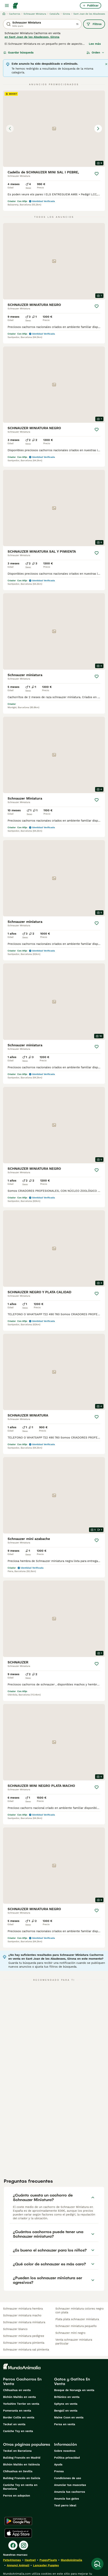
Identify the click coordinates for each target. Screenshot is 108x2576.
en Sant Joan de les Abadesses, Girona (32, 37)
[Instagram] (23, 2545)
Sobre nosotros (64, 2451)
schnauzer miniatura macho (22, 2315)
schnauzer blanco (15, 2329)
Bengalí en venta (65, 2410)
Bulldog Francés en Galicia (21, 2478)
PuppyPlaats (48, 2560)
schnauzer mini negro (70, 2333)
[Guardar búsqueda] (97, 2564)
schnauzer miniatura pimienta (23, 2342)
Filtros (94, 24)
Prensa (59, 2471)
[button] (54, 128)
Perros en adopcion (16, 2495)
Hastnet (30, 2560)
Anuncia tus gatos (66, 2498)
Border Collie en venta (18, 2417)
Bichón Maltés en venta (19, 2397)
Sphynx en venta (65, 2404)
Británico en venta (67, 2397)
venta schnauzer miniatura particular (73, 2341)
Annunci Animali (18, 2565)
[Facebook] (12, 2545)
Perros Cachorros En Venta (22, 2381)
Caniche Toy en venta (18, 2431)
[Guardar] (96, 174)
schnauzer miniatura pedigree (23, 2336)
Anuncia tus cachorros (69, 2492)
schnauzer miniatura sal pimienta (26, 2349)
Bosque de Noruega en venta (74, 2390)
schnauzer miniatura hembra (23, 2308)
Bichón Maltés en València (21, 2464)
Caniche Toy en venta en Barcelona (20, 2486)
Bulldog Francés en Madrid (21, 2457)
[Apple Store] (18, 2533)
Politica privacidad (67, 2457)
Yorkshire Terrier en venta (21, 2404)
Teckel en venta (14, 2424)
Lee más (95, 44)
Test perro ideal (65, 2505)
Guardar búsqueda (18, 52)
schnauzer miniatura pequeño (76, 2326)
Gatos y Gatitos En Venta (72, 2381)
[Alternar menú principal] (7, 5)
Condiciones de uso (67, 2478)
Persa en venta (64, 2424)
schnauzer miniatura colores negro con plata (79, 2310)
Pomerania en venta (17, 2410)
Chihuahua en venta (17, 2390)
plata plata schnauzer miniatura (77, 2319)
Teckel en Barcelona (17, 2451)
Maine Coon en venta (69, 2417)
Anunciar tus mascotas (70, 2485)
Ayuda (58, 2464)
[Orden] (95, 52)
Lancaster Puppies (46, 2565)
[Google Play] (18, 2521)
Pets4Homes (12, 2560)
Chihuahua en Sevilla (17, 2471)
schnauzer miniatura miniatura (24, 2322)
